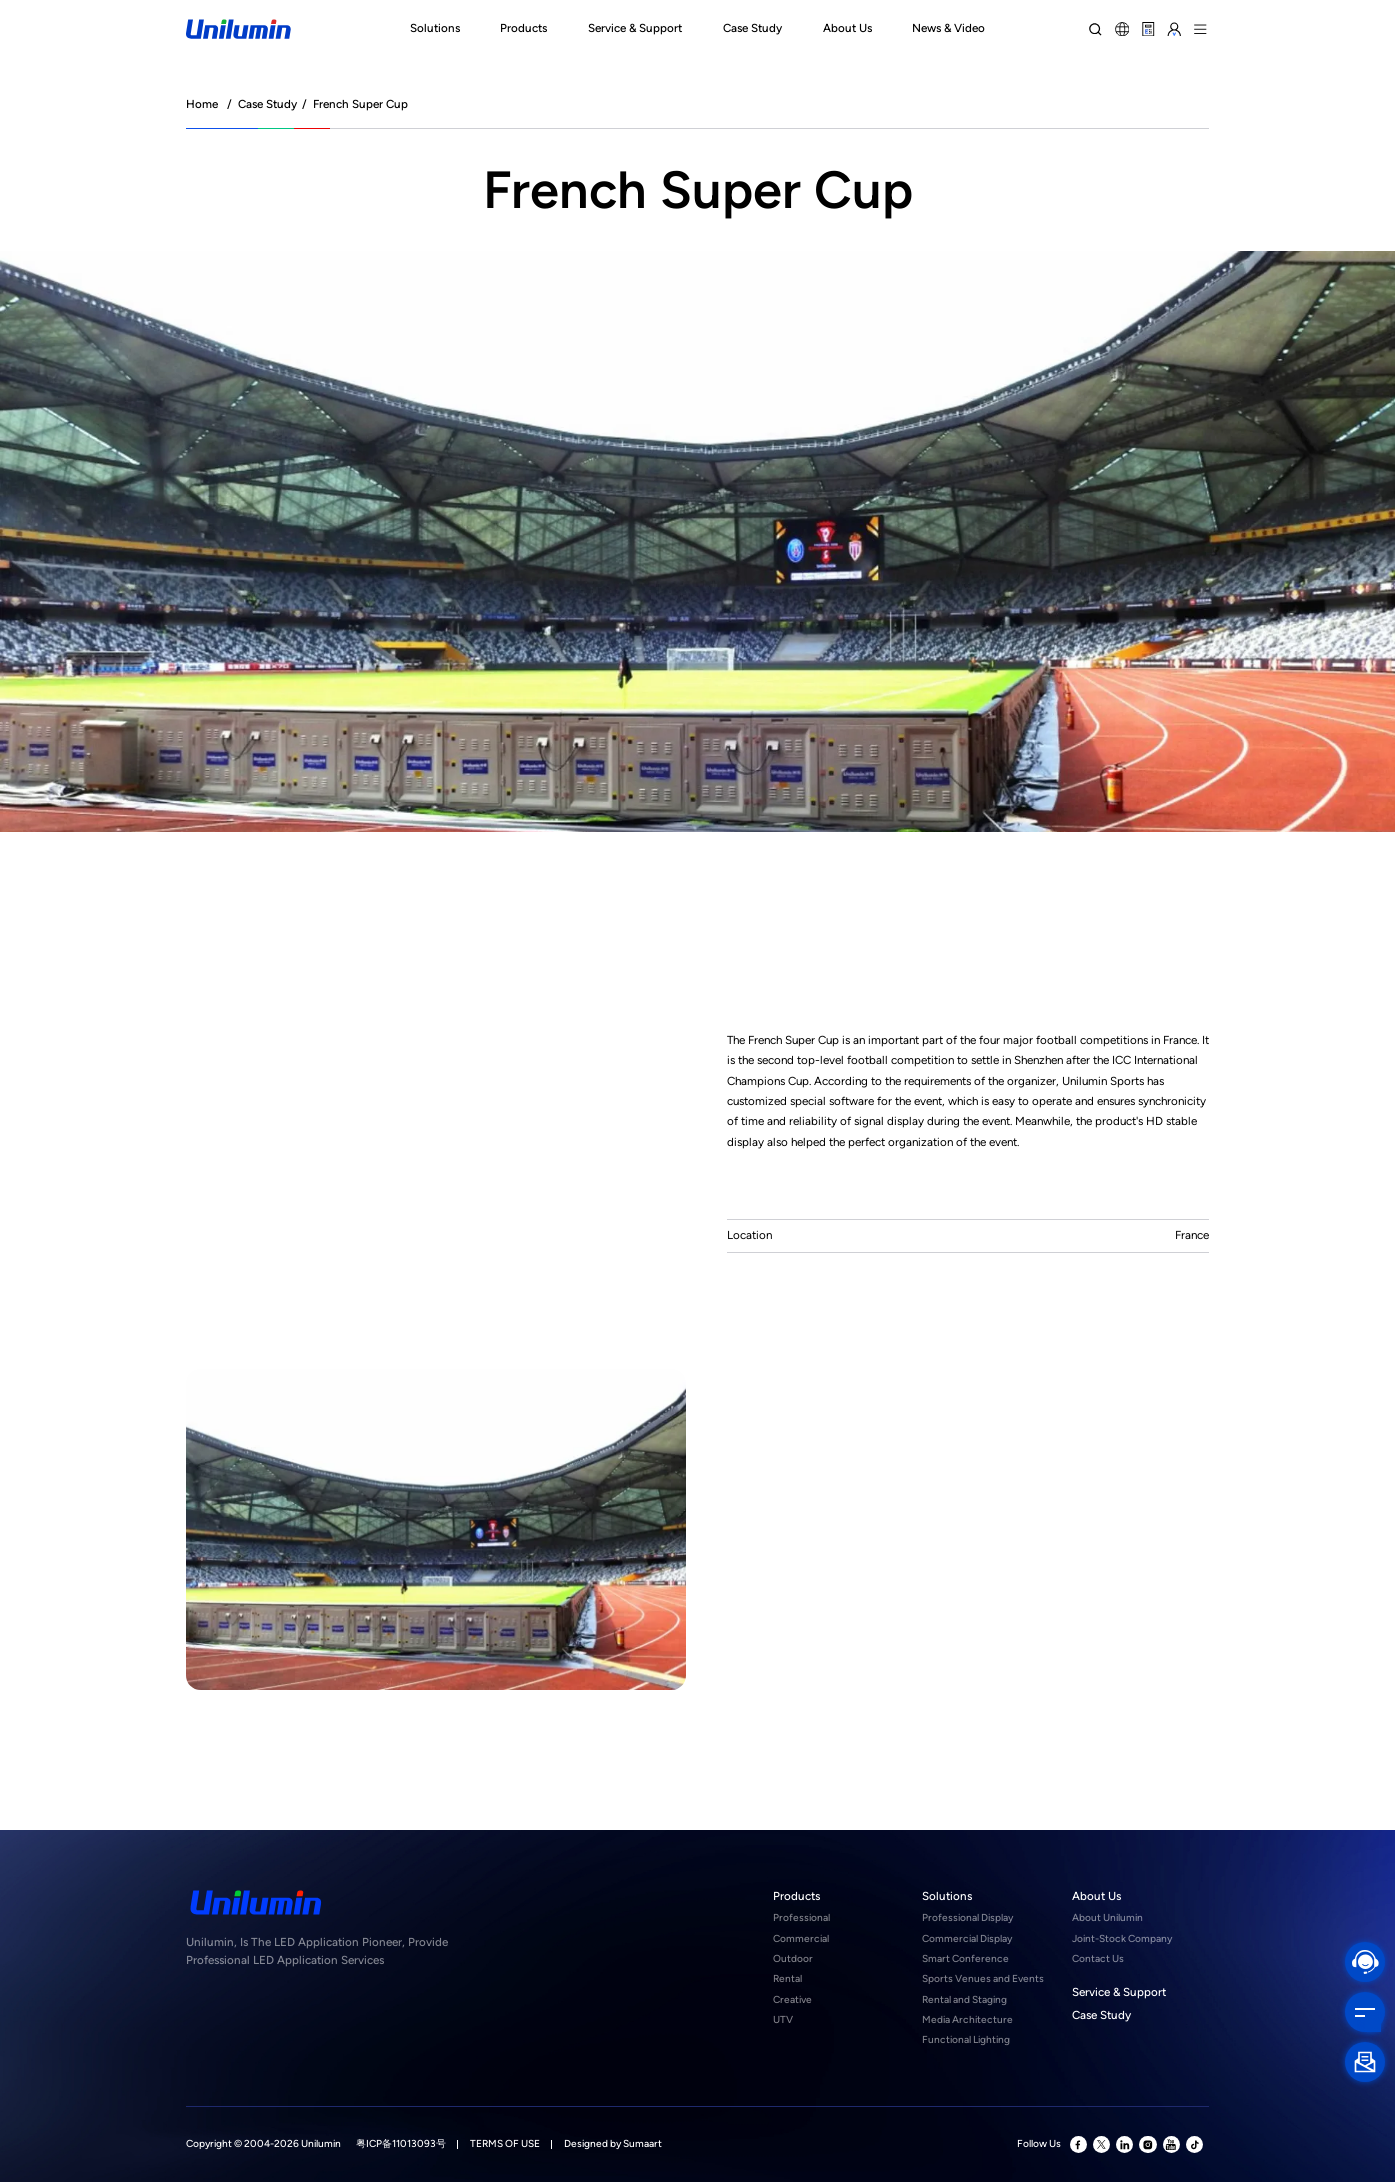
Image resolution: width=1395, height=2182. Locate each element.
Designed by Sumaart (613, 2143)
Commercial (801, 1938)
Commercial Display (967, 1938)
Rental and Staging (964, 1999)
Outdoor (793, 1958)
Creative (792, 1999)
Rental (787, 1978)
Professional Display (967, 1917)
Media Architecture (967, 2019)
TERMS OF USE (505, 2143)
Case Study (267, 104)
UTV (783, 2019)
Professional (801, 1917)
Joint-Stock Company (1122, 1938)
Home (202, 104)
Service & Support (1119, 1992)
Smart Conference (965, 1958)
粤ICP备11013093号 (401, 2143)
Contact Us (1098, 1958)
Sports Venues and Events (983, 1978)
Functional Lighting (966, 2039)
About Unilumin (1107, 1917)
